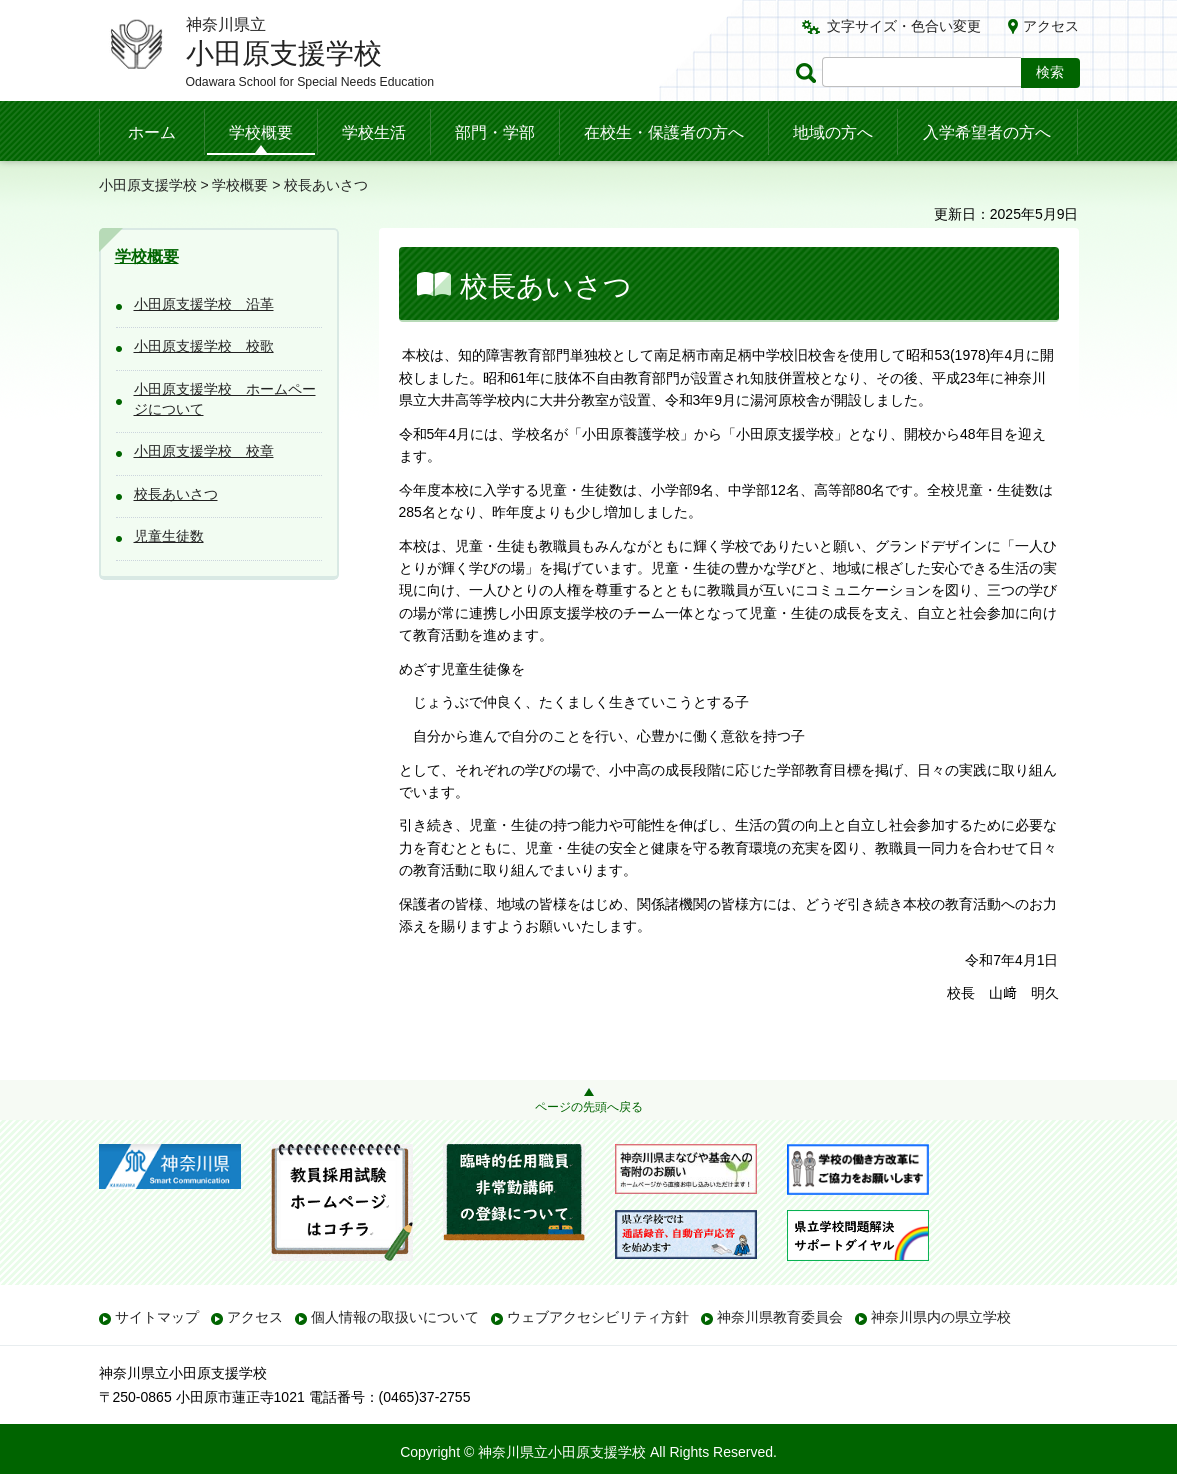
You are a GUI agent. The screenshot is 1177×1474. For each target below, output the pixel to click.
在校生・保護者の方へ (664, 132)
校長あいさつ (176, 494)
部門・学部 (495, 132)
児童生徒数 (169, 536)
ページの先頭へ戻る (589, 1107)
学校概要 (261, 132)
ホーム (152, 132)
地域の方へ (833, 132)
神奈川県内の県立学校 (941, 1317)
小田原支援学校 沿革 (204, 304)
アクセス (1051, 26)
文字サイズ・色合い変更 (904, 26)
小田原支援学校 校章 (204, 451)
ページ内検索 (809, 72)
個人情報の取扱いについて (395, 1317)
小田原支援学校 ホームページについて (225, 399)
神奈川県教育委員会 (780, 1317)
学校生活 (374, 132)
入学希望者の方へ (987, 132)
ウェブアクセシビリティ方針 (598, 1317)
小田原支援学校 (148, 185)
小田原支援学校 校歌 (204, 346)
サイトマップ (157, 1317)
